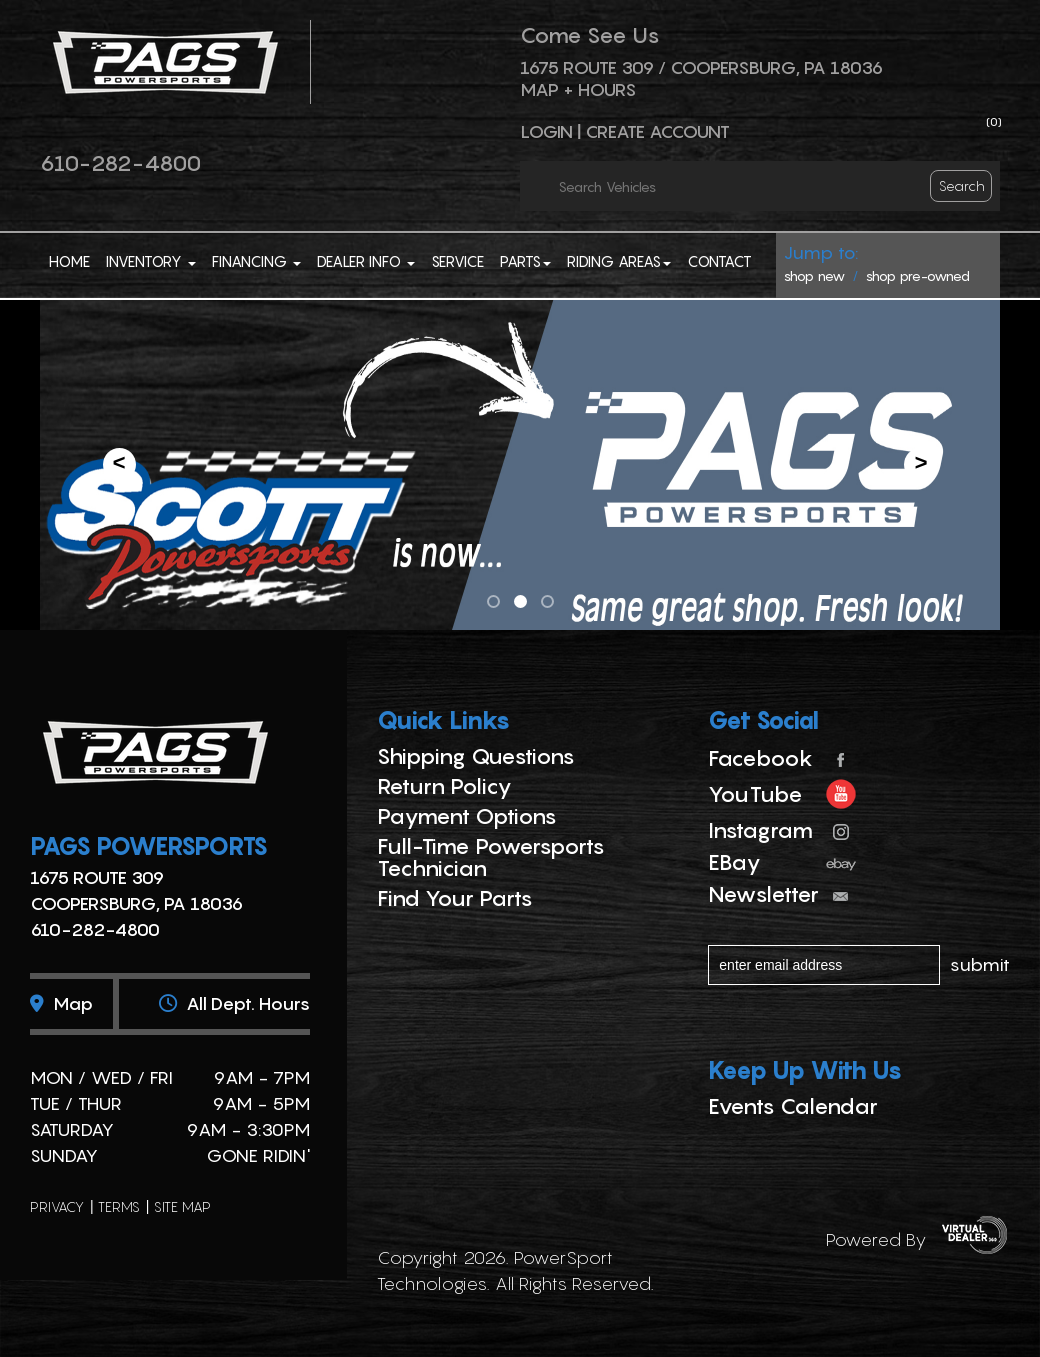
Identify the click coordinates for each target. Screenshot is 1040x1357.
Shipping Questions (476, 756)
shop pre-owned (918, 275)
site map (182, 1206)
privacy (57, 1206)
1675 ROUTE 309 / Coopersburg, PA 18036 (701, 67)
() (994, 121)
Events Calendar (793, 1106)
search (962, 185)
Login (546, 131)
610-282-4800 (120, 163)
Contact (719, 261)
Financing (256, 261)
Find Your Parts (455, 898)
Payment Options (467, 816)
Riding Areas (619, 261)
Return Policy (444, 786)
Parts (525, 261)
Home (69, 261)
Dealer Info (366, 261)
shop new (814, 275)
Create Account (657, 131)
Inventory (151, 261)
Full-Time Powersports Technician (491, 857)
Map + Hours (578, 89)
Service (457, 261)
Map (61, 1003)
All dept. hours (234, 1003)
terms (119, 1206)
